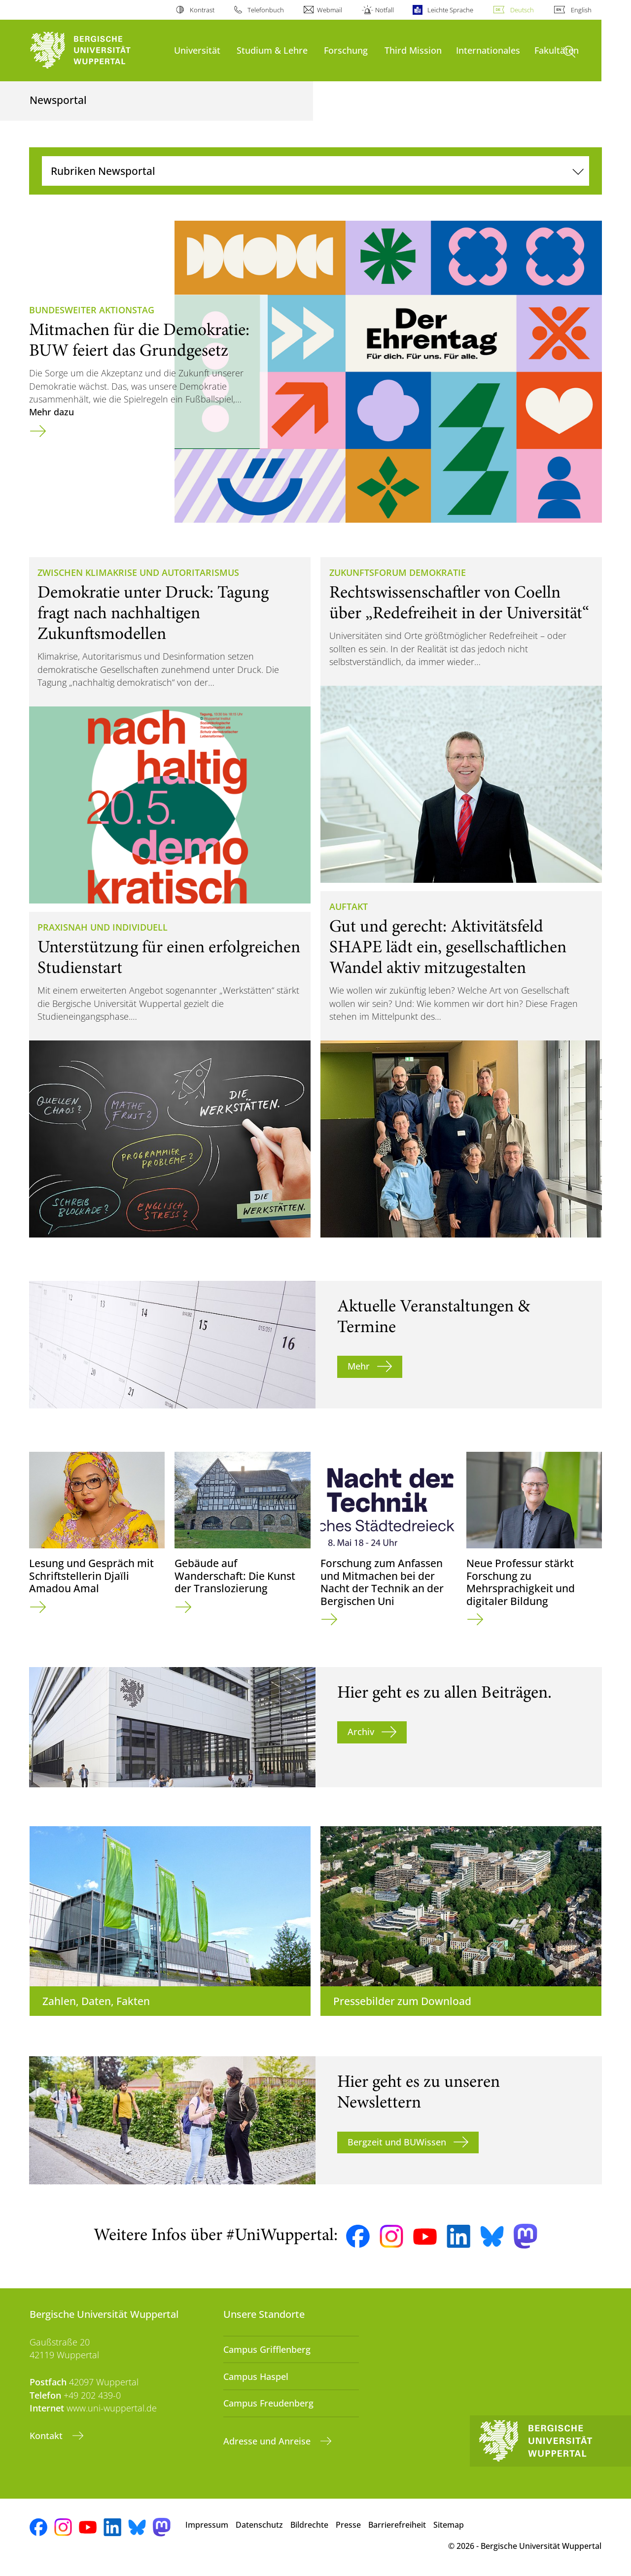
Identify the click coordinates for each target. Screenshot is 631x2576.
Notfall (384, 9)
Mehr (359, 1366)
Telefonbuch (265, 9)
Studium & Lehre (272, 50)
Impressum (206, 2524)
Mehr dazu (51, 412)
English (581, 9)
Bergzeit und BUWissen (397, 2142)
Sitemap (448, 2524)
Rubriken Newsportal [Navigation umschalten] (103, 171)
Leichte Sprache (450, 9)
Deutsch (522, 9)
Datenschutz (259, 2524)
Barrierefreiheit (397, 2524)
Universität (197, 50)
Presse (348, 2524)
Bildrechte (309, 2524)
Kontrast (202, 9)
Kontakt (47, 2436)
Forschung (346, 50)
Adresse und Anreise (268, 2441)
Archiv (361, 1732)
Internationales (488, 50)
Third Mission (413, 50)
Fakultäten (556, 50)
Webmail (329, 9)
